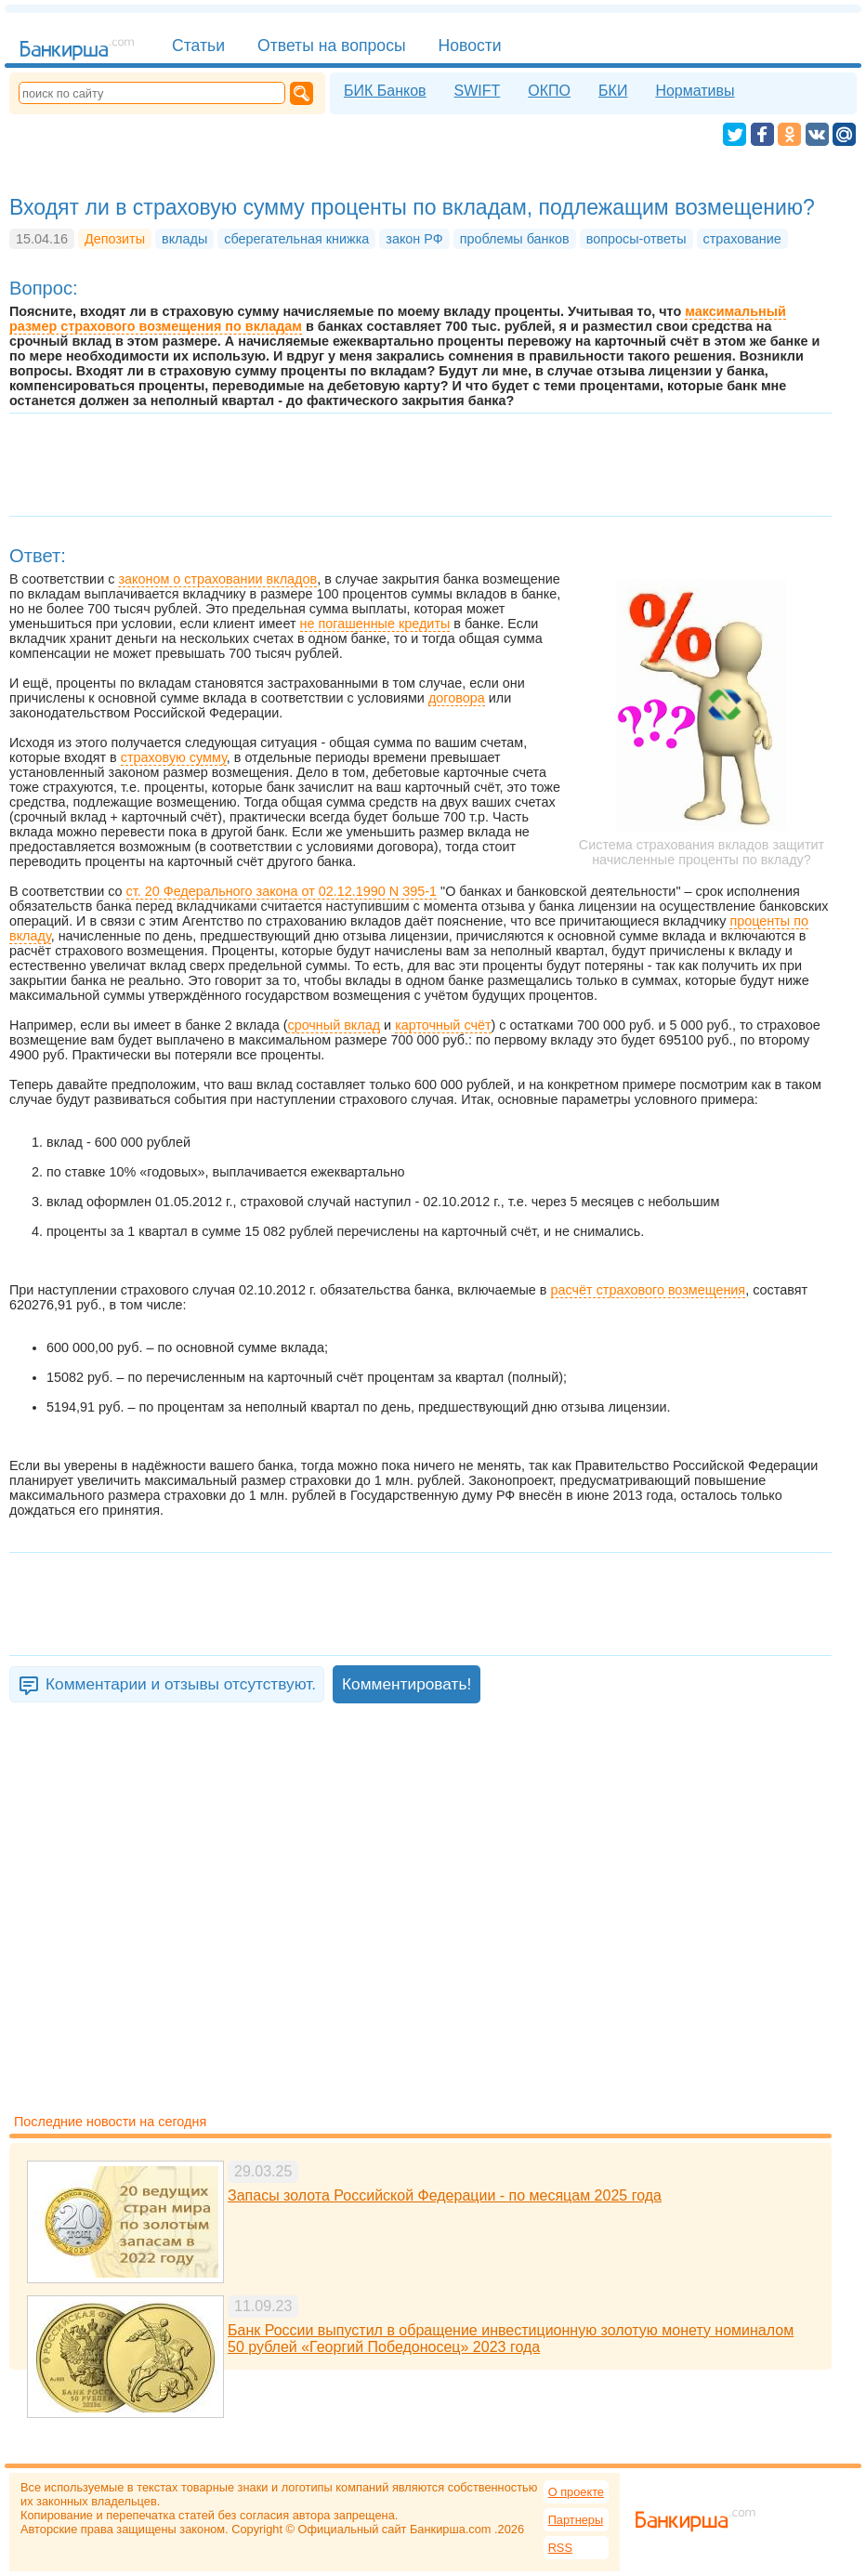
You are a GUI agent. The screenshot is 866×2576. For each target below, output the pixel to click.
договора (456, 697)
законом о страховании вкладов (217, 579)
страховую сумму (174, 757)
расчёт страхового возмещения (648, 1289)
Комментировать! (406, 1684)
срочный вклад (333, 1025)
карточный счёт (443, 1025)
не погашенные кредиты (375, 623)
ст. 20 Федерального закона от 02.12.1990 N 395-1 (282, 891)
